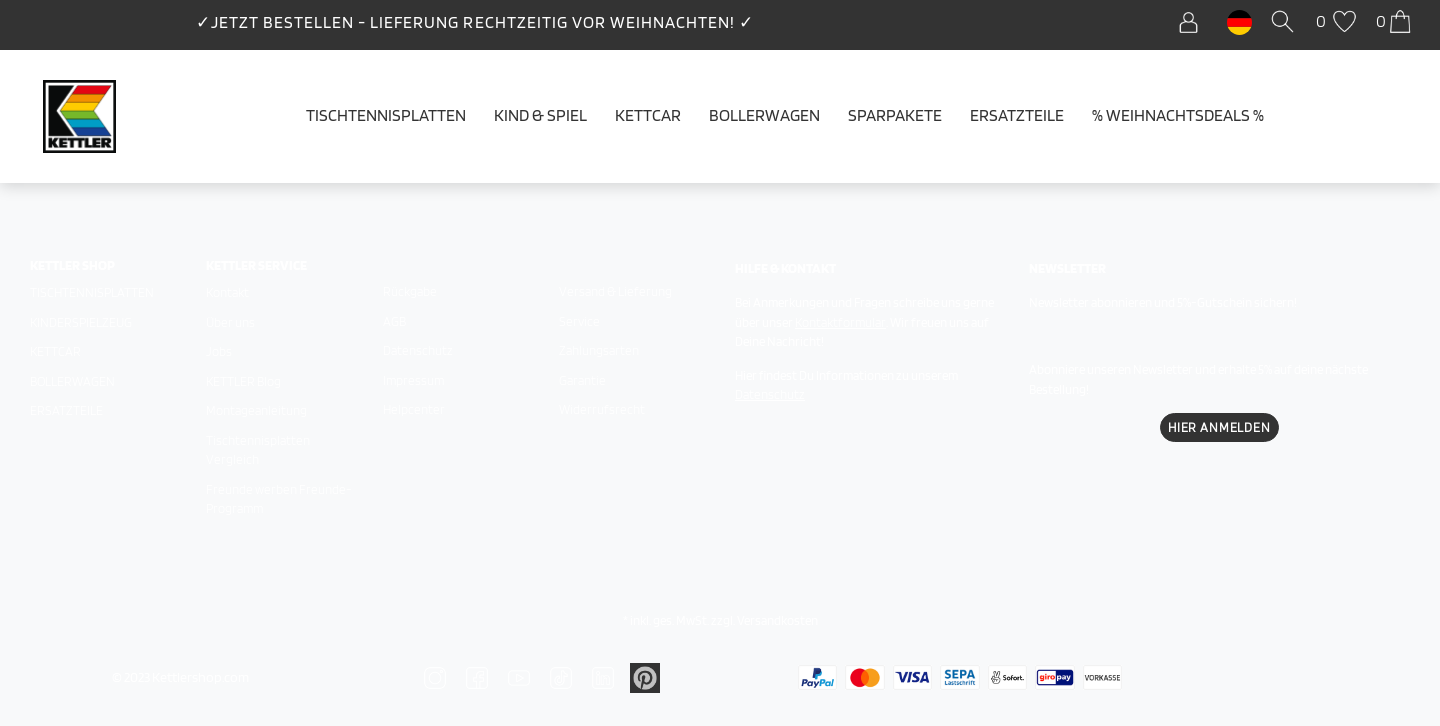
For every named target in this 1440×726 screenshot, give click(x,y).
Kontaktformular (840, 322)
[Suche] (1286, 22)
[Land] (1239, 21)
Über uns (230, 322)
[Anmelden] (1193, 22)
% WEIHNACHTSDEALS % (1178, 115)
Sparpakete (895, 115)
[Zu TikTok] (561, 677)
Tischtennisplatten (386, 115)
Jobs (219, 351)
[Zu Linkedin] (603, 677)
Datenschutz (418, 350)
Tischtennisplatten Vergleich (258, 450)
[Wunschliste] (1338, 22)
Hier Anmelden (1219, 427)
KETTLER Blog (243, 381)
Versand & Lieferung (615, 291)
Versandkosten (777, 620)
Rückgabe (410, 291)
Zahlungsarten (599, 350)
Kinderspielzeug (81, 322)
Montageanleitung (256, 410)
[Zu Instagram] (435, 677)
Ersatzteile (1017, 115)
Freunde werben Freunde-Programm (279, 499)
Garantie (582, 380)
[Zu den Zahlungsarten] (817, 676)
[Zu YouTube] (519, 677)
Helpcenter (414, 409)
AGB (394, 321)
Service (579, 321)
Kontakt (227, 292)
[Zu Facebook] (477, 677)
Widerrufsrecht (602, 409)
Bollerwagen (764, 115)
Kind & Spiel (540, 115)
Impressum (413, 380)
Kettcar (648, 115)
